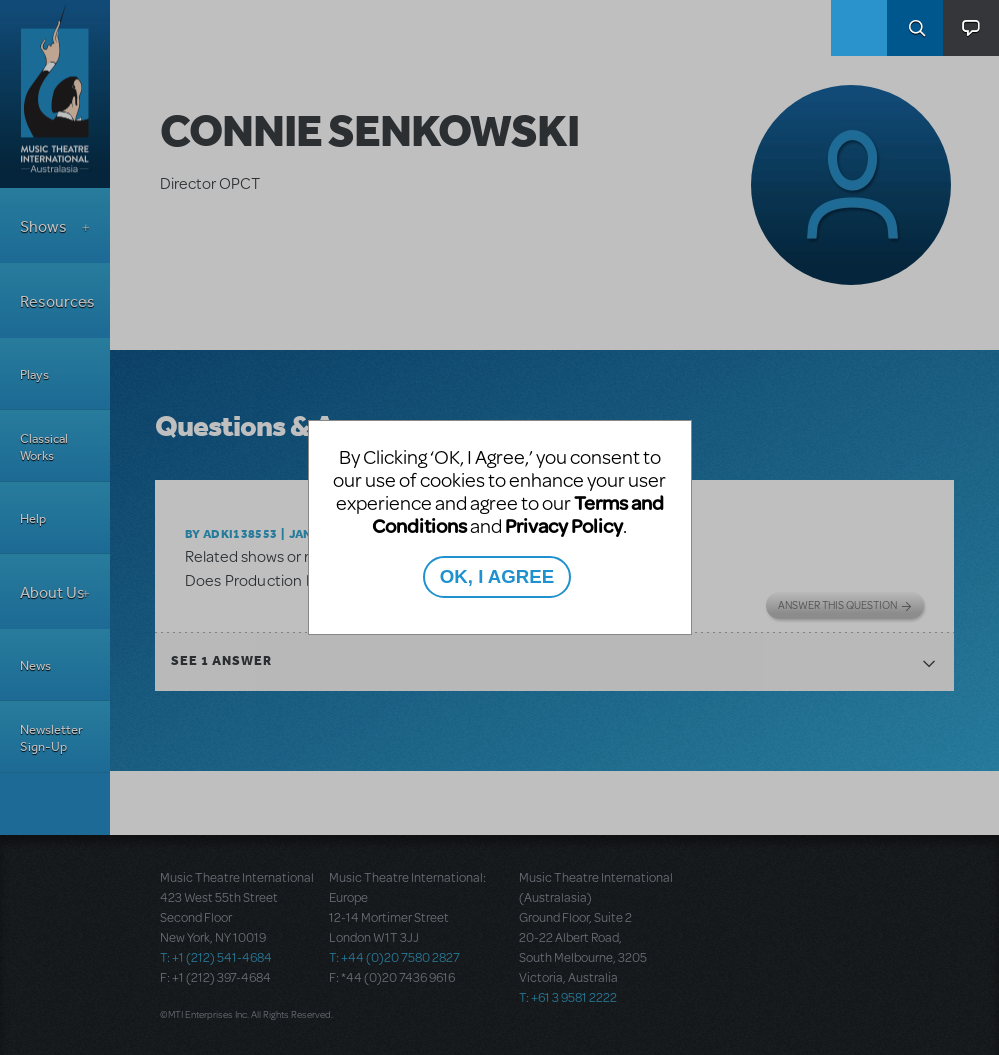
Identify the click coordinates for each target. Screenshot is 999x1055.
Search (915, 28)
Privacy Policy (564, 525)
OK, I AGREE (497, 576)
